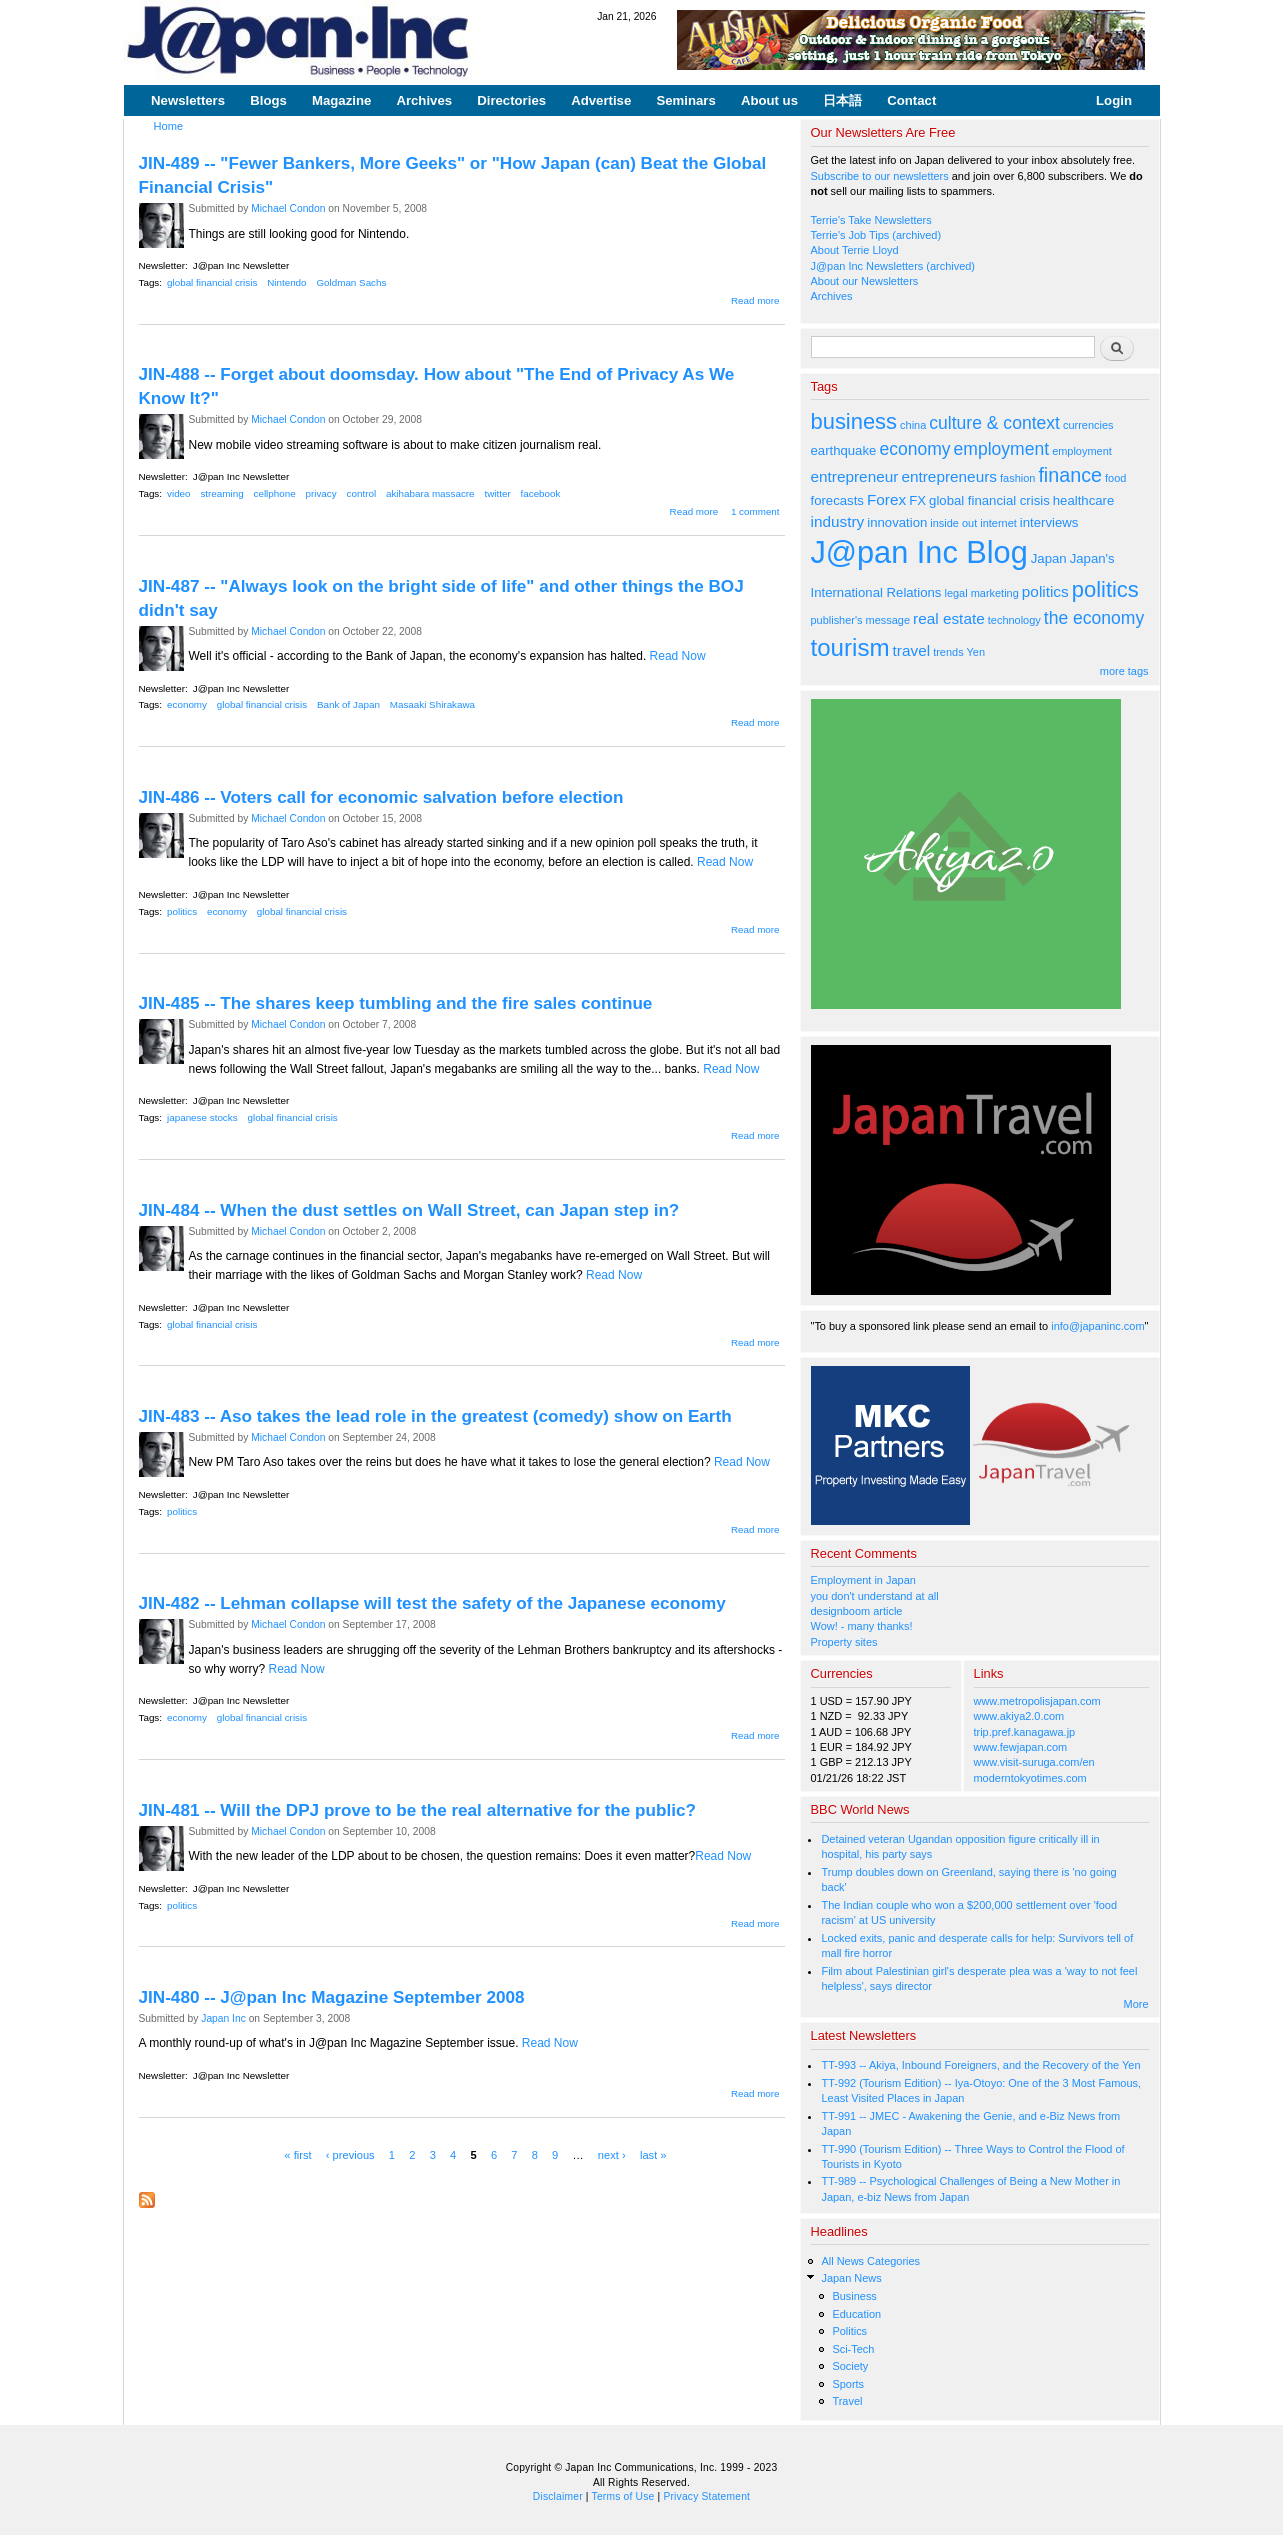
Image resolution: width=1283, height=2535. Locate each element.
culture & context (994, 423)
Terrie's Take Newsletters (871, 220)
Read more (755, 300)
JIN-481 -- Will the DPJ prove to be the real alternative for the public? (417, 1810)
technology (1014, 620)
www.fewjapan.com (1021, 1747)
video (179, 493)
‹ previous (350, 2155)
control (362, 493)
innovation (897, 522)
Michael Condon (288, 208)
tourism (850, 647)
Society (850, 2366)
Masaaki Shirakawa (432, 704)
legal (955, 593)
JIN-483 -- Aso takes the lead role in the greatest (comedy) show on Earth (435, 1416)
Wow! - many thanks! (862, 1626)
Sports (848, 2384)
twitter (497, 493)
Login (1114, 100)
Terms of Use (623, 2496)
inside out (953, 523)
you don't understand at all (875, 1596)
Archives (424, 100)
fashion (1017, 478)
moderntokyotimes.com (1030, 1778)
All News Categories (870, 2261)
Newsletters (188, 100)
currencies (1088, 425)
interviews (1049, 522)
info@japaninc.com (1097, 1326)
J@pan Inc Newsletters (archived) (893, 266)
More (1136, 2004)
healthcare (1083, 500)
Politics (849, 2331)
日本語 (842, 100)
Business (854, 2296)
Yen (975, 652)
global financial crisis (212, 282)
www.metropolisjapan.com (1037, 1701)
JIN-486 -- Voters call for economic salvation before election (381, 797)
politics (182, 911)
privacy (321, 493)
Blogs (268, 100)
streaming (221, 493)
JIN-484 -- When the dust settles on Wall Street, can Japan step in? (409, 1210)
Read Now (678, 656)
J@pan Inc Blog (919, 552)
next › (612, 2155)
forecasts (837, 500)
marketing (995, 593)
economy (187, 704)
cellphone (275, 493)
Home (169, 126)
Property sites (844, 1642)
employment (1002, 449)
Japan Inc (223, 2018)
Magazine (341, 100)
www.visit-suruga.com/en (1034, 1762)
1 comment (755, 511)
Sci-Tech (853, 2349)
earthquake (844, 450)
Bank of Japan (348, 704)
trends (948, 652)
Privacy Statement (706, 2496)
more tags (1124, 671)
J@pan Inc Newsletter (241, 265)
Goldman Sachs (351, 282)
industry (838, 521)
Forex (886, 499)
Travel (847, 2401)
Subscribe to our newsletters (880, 176)
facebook (541, 493)
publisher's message (861, 620)
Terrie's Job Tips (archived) (876, 235)
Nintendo (286, 282)
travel (912, 650)
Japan (1049, 558)
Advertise (601, 100)
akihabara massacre (430, 493)
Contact (911, 100)
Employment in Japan (863, 1580)
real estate (949, 618)
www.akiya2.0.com (1019, 1716)
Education (856, 2314)
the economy (1094, 618)
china (913, 425)
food (1115, 478)
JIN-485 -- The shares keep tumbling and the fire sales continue (396, 1003)
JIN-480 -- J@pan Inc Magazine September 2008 (332, 1997)
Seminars (685, 100)
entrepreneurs (949, 476)
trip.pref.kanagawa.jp (1025, 1732)
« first (297, 2155)
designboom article (857, 1611)
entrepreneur (855, 476)
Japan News (851, 2278)
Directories (511, 100)
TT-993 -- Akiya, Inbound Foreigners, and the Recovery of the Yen (980, 2065)
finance (1070, 475)
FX (917, 500)
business (854, 421)
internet (998, 523)
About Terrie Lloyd (855, 250)
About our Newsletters (865, 281)
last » (653, 2155)
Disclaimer (558, 2496)
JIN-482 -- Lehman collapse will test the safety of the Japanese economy (432, 1603)
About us (769, 100)
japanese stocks (202, 1117)
